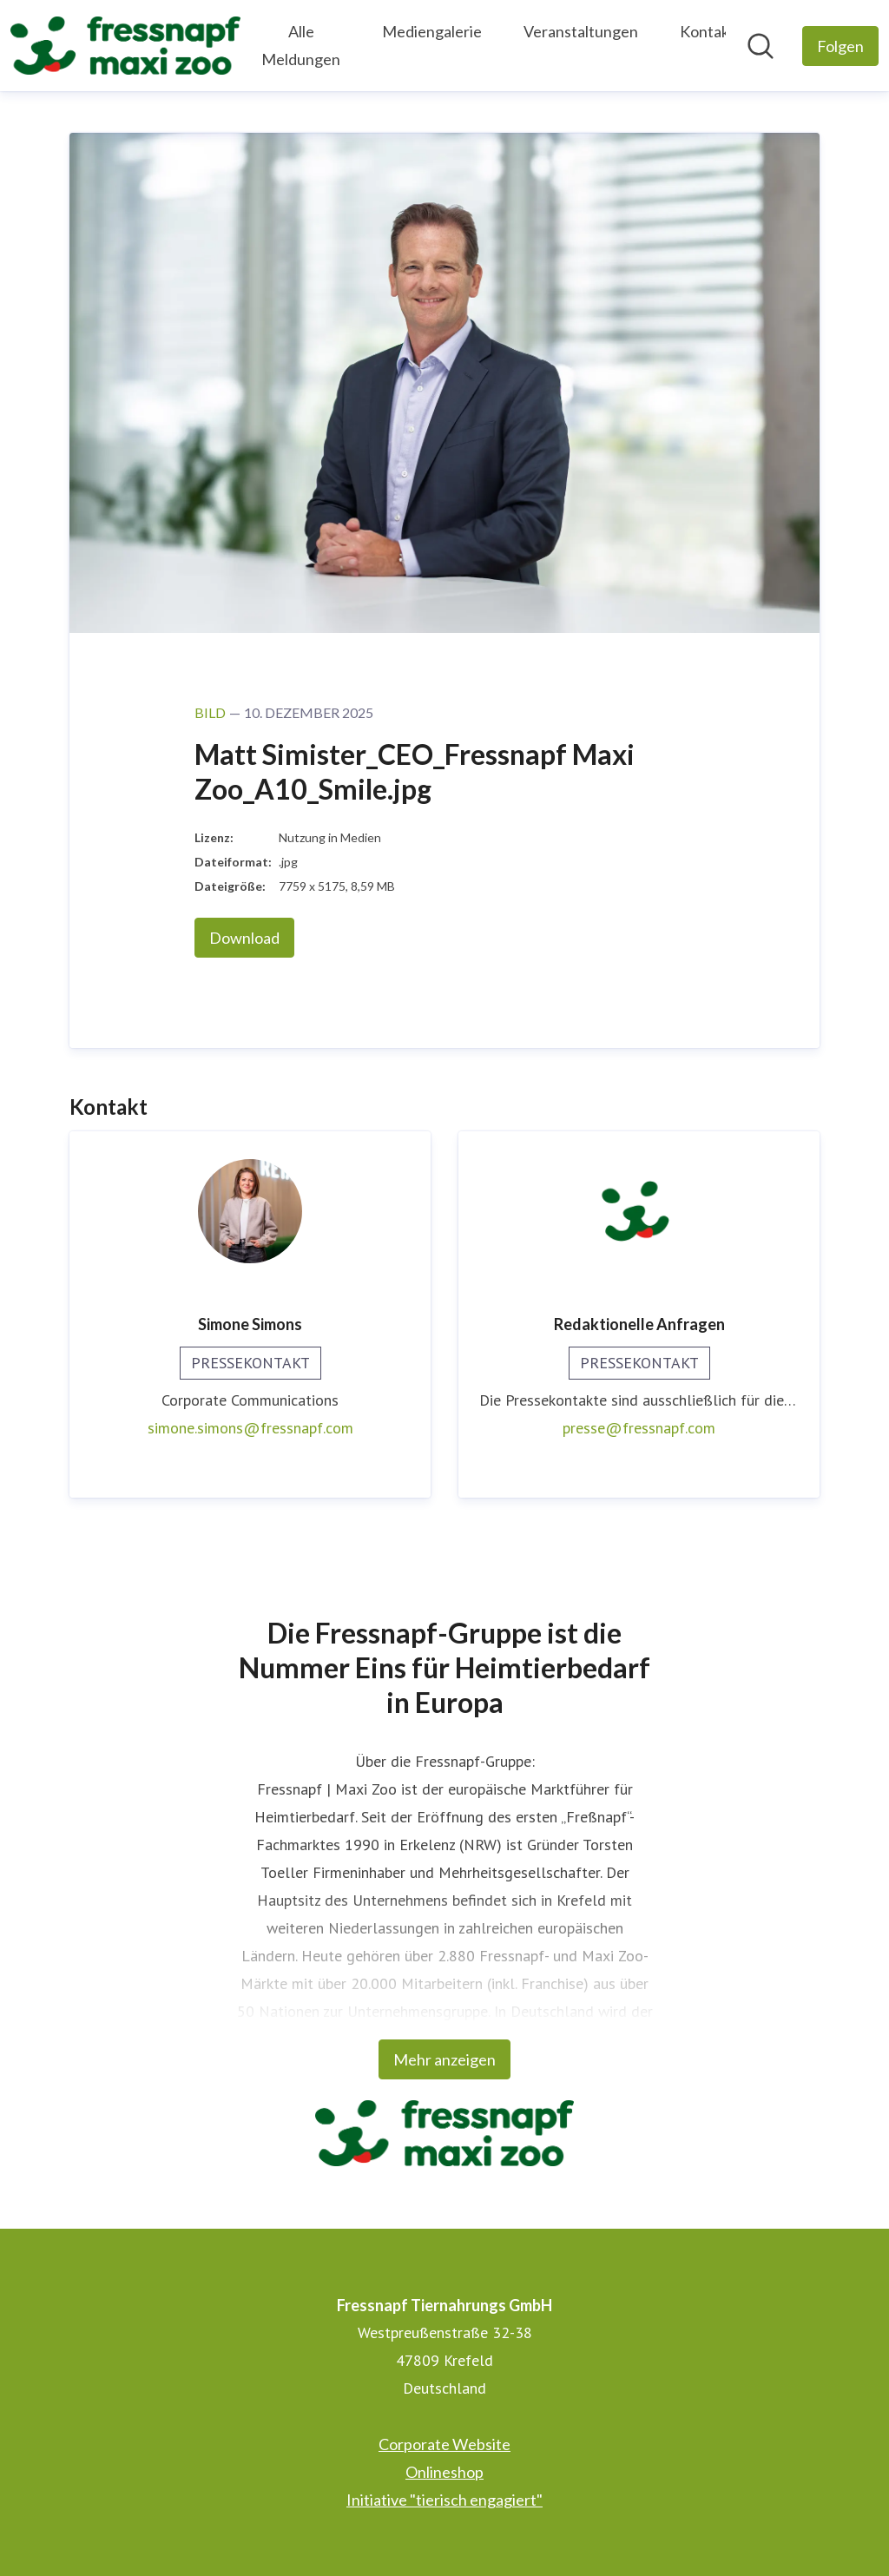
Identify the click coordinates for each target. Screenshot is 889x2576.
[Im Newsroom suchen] (760, 46)
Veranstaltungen (581, 31)
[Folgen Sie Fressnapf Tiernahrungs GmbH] (840, 46)
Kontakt (707, 31)
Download (244, 937)
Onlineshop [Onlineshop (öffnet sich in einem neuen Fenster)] (444, 2471)
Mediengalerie (432, 31)
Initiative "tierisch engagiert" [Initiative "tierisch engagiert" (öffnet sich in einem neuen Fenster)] (444, 2499)
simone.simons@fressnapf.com (250, 1428)
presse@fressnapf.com (639, 1428)
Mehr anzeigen (444, 2059)
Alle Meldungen (300, 45)
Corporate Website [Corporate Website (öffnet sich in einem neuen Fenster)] (444, 2444)
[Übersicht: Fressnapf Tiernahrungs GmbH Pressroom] (125, 46)
